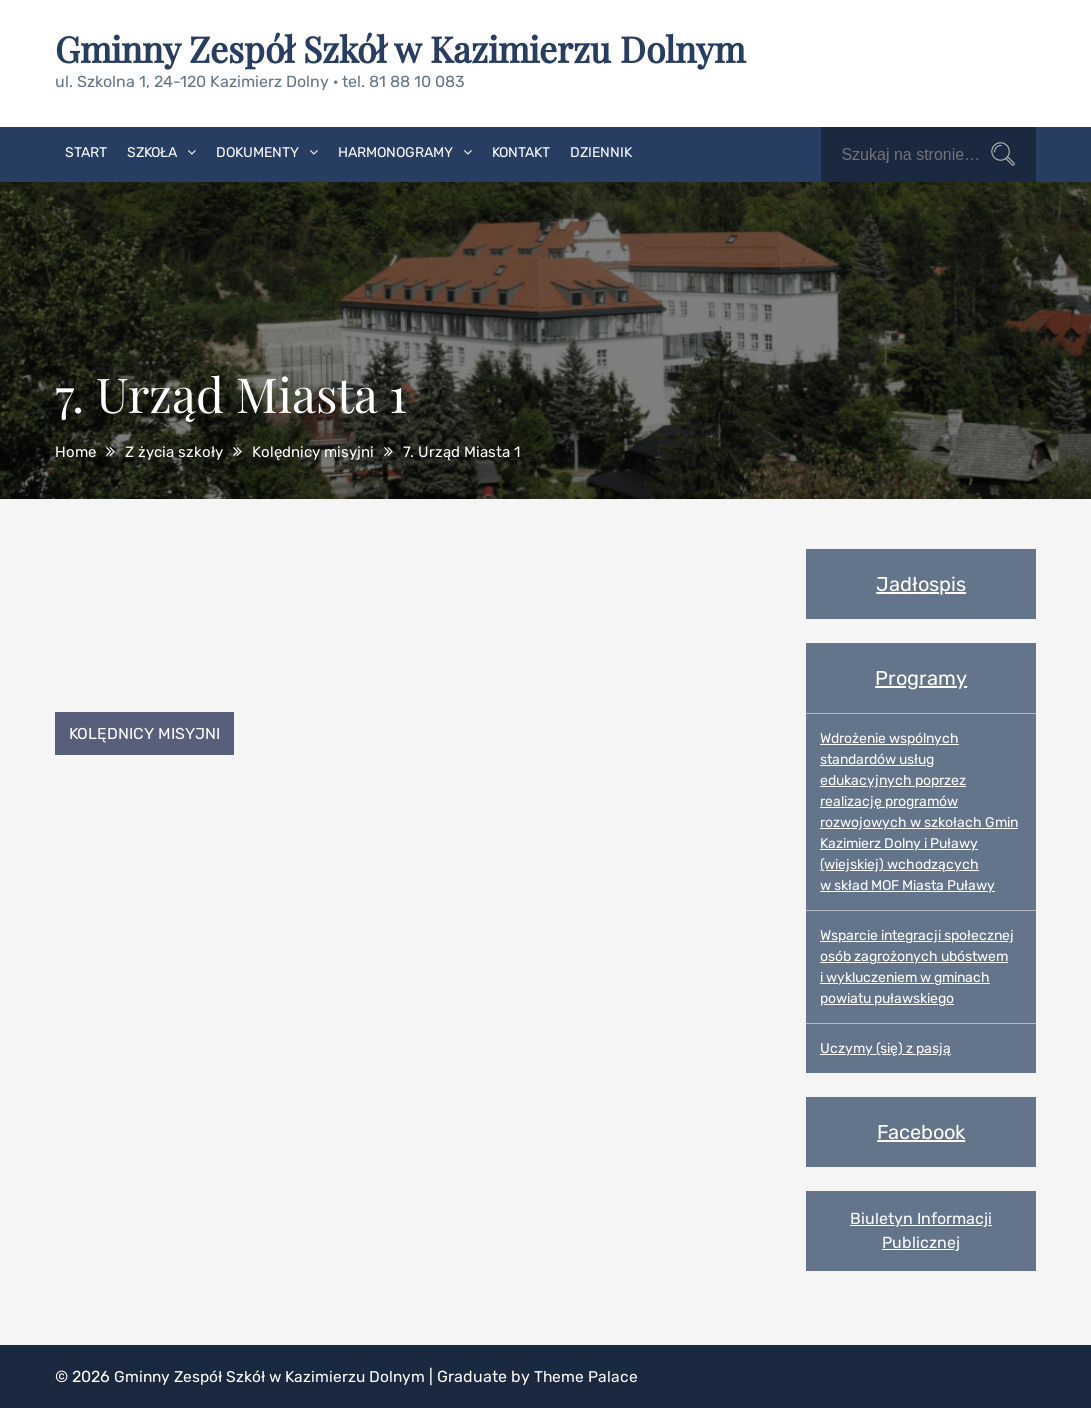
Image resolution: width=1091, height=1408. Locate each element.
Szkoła (152, 151)
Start (86, 151)
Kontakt (521, 151)
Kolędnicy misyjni (146, 732)
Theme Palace (594, 1375)
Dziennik (601, 151)
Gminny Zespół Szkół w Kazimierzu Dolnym (406, 48)
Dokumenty (257, 151)
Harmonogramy (395, 151)
